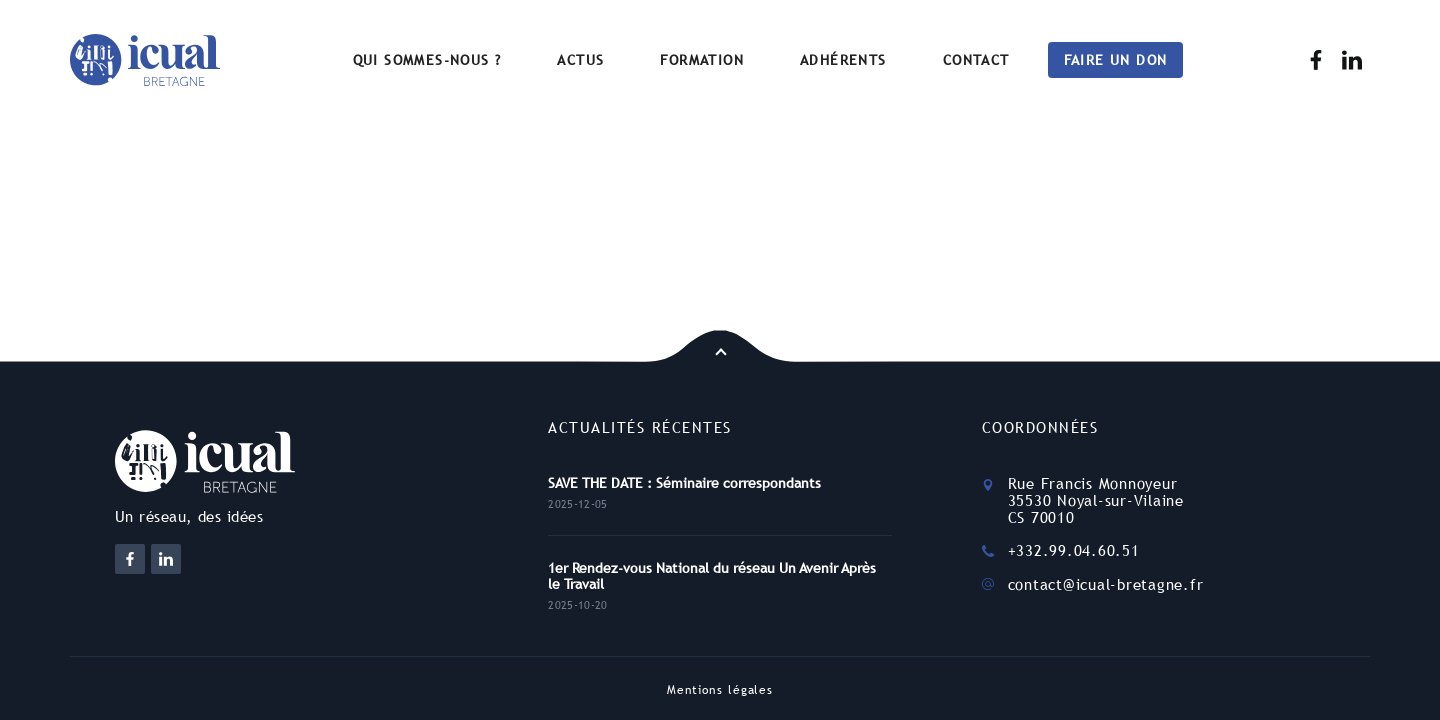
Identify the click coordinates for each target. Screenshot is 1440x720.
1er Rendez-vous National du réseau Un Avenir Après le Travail (712, 576)
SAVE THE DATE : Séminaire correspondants (684, 483)
